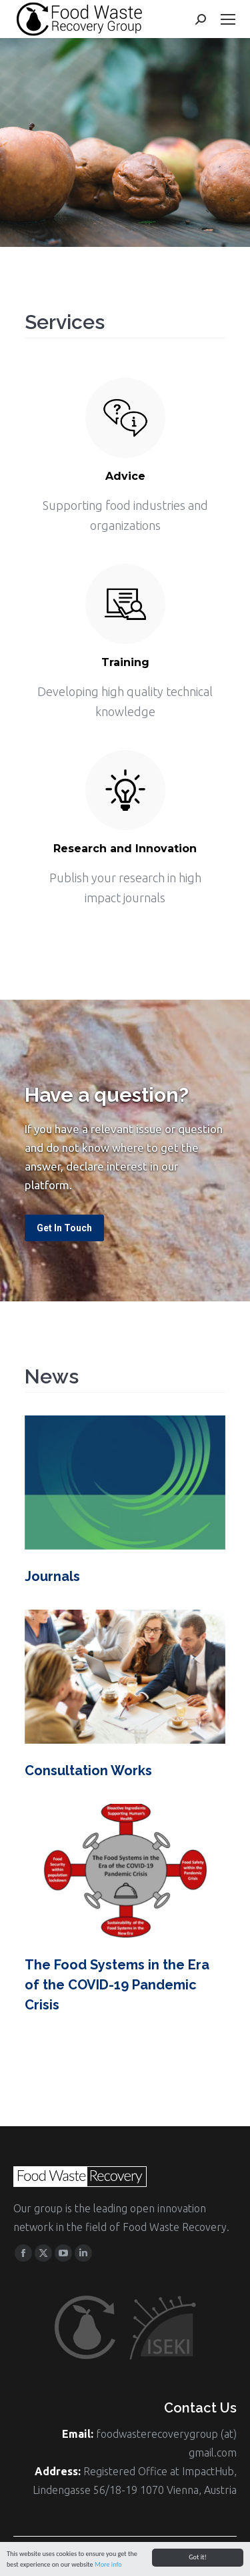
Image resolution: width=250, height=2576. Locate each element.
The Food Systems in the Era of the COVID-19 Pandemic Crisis (117, 1985)
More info (108, 2566)
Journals (52, 1576)
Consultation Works (88, 1770)
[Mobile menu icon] (228, 19)
